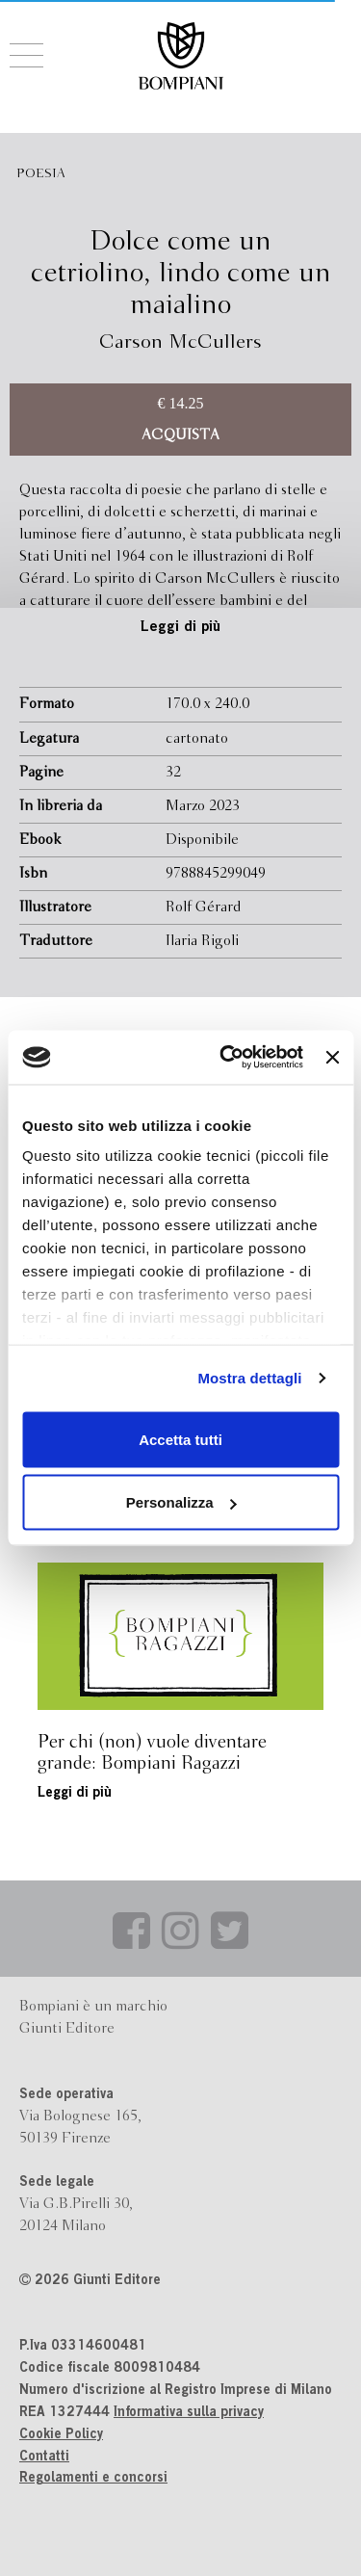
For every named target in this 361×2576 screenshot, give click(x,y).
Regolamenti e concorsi (93, 2478)
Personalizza (181, 1502)
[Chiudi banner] (332, 1057)
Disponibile (202, 840)
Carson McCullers (180, 342)
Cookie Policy (61, 2435)
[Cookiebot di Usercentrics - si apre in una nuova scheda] (226, 1057)
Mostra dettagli (249, 1378)
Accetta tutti (180, 1439)
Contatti (44, 2457)
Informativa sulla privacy (189, 2413)
